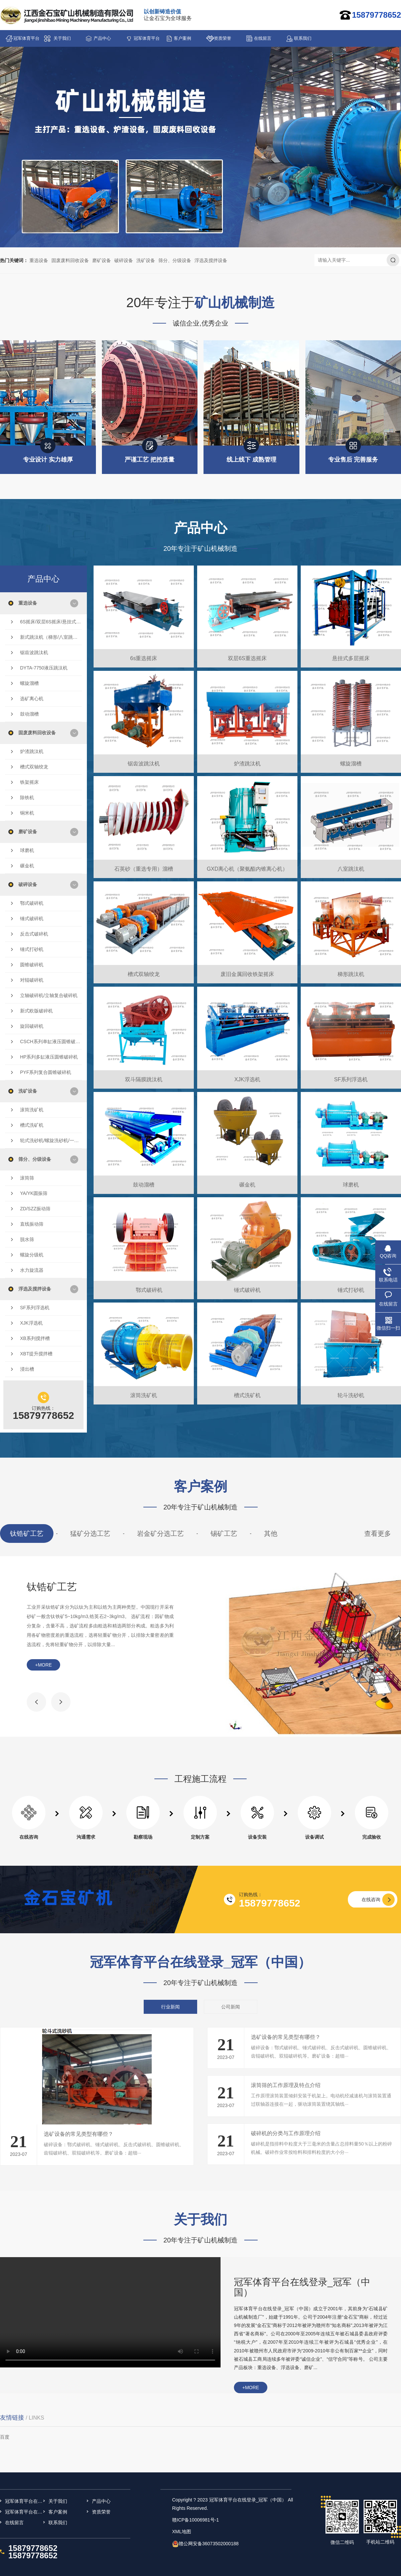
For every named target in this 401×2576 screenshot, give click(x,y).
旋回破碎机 (31, 1026)
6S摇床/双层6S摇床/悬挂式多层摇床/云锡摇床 (51, 621)
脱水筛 (27, 1239)
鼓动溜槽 (29, 714)
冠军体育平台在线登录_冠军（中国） (26, 41)
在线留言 (262, 38)
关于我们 (62, 38)
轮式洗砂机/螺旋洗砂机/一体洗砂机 (51, 1140)
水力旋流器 (31, 1270)
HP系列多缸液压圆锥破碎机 (49, 1057)
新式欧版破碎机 (36, 1010)
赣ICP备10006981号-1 (195, 2520)
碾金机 (27, 865)
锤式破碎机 (31, 918)
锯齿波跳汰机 (34, 652)
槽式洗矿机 (31, 1125)
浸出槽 (27, 1369)
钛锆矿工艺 (26, 1533)
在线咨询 (371, 1899)
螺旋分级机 (31, 1254)
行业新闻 (170, 2006)
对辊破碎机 (31, 980)
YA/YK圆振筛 (33, 1193)
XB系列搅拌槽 (35, 1338)
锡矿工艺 (224, 1533)
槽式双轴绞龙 (34, 766)
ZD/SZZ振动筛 (35, 1208)
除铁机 (27, 797)
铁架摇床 (29, 782)
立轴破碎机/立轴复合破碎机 (49, 995)
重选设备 (38, 260)
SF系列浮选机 (34, 1307)
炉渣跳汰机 (31, 751)
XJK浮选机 (31, 1323)
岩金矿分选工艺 (160, 1533)
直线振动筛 (31, 1224)
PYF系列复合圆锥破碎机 (45, 1072)
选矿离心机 (31, 698)
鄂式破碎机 (31, 903)
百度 (4, 2437)
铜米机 (27, 813)
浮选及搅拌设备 (210, 260)
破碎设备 (123, 260)
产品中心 (102, 38)
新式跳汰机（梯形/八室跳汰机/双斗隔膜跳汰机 (51, 637)
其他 (270, 1533)
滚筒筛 (27, 1178)
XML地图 (181, 2531)
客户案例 (182, 38)
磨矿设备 (101, 260)
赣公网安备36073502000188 (209, 2543)
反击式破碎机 (34, 934)
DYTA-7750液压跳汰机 (44, 667)
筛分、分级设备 (174, 260)
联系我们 (302, 38)
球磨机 (27, 850)
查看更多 (377, 1533)
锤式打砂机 (31, 949)
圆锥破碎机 (31, 964)
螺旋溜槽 (29, 683)
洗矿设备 (145, 260)
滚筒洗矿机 (31, 1109)
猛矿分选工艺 (90, 1533)
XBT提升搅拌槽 (36, 1353)
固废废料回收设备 (70, 260)
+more (43, 1665)
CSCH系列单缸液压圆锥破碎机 (51, 1041)
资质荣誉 (222, 38)
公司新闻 (230, 2006)
